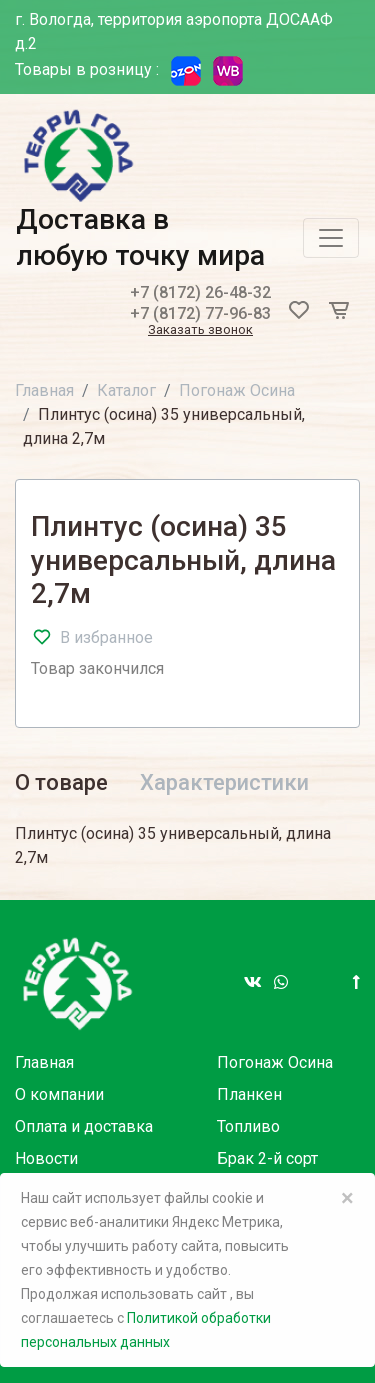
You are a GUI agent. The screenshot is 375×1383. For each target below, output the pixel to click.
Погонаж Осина (237, 390)
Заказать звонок (200, 330)
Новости (46, 1158)
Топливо (248, 1126)
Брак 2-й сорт (267, 1158)
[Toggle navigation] (331, 238)
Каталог (126, 390)
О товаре (61, 782)
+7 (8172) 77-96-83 (200, 313)
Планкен (249, 1094)
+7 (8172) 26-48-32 (200, 292)
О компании (59, 1094)
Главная (44, 390)
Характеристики (224, 782)
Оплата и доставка (84, 1126)
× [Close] (347, 1198)
